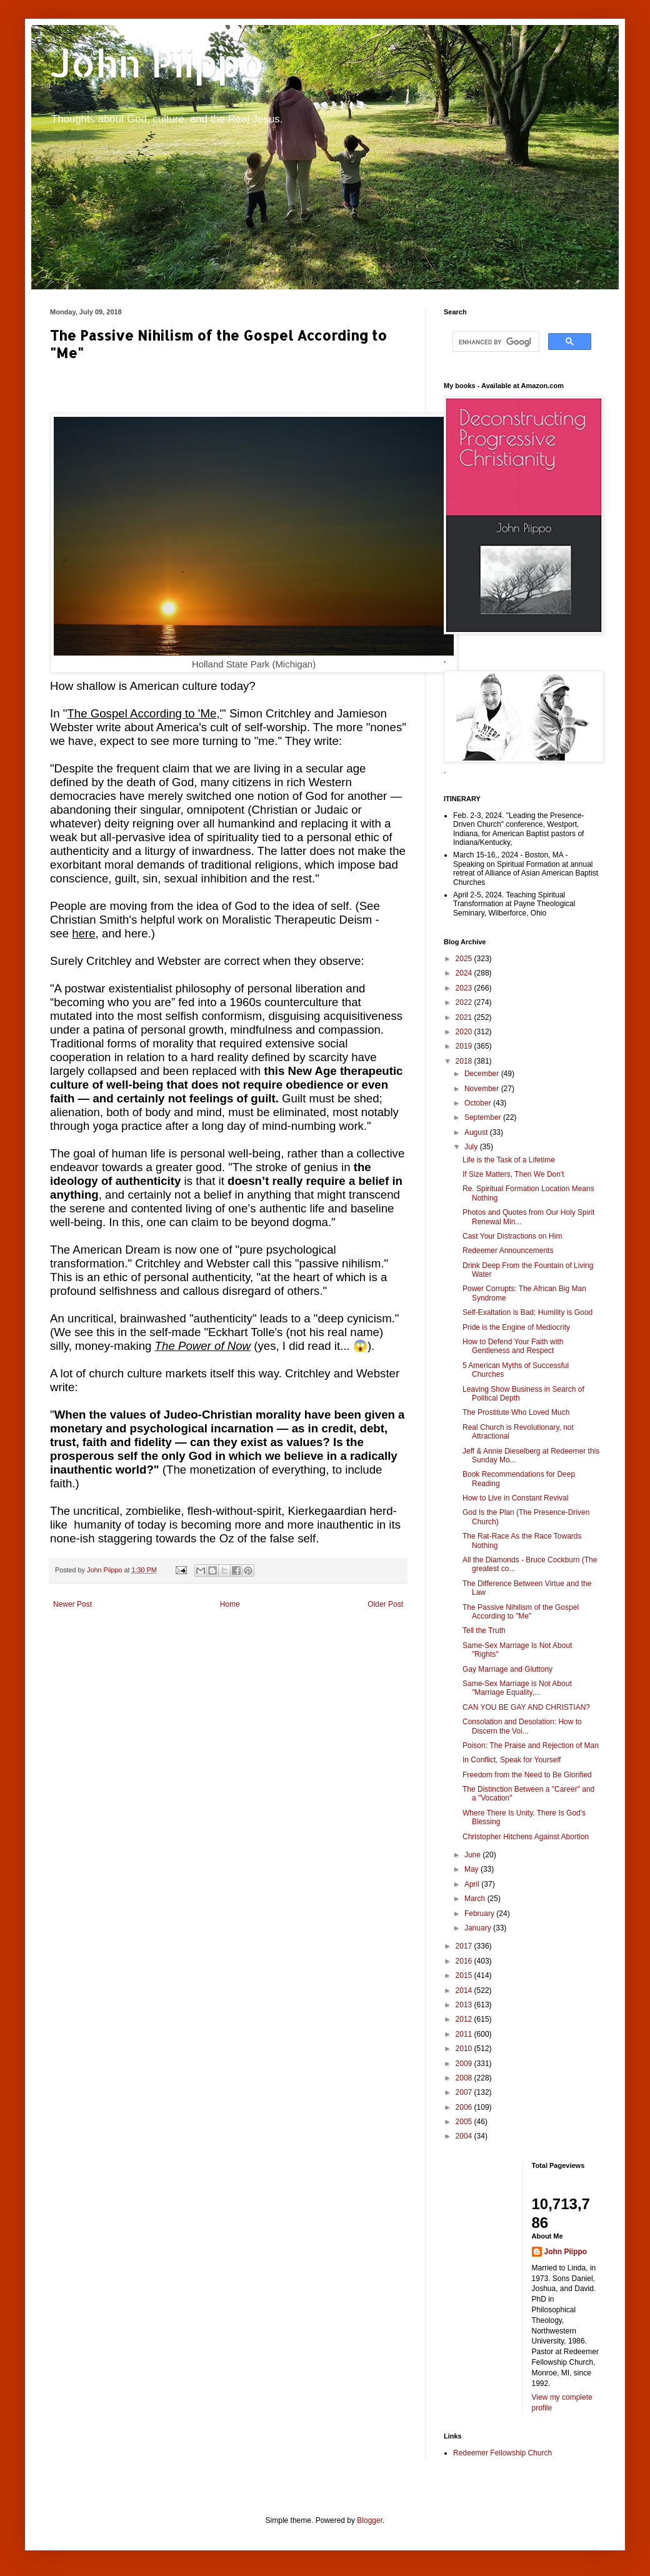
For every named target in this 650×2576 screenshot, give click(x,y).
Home (230, 1604)
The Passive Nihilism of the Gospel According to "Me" (520, 1611)
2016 (465, 1961)
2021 (465, 1017)
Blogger (369, 2520)
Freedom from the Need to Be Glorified (527, 1774)
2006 (465, 2107)
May (472, 1869)
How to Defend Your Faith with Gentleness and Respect (512, 1346)
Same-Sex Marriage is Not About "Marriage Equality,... (517, 1688)
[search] (495, 341)
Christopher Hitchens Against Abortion (525, 1836)
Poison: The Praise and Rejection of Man (530, 1745)
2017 (465, 1946)
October (478, 1103)
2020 (465, 1031)
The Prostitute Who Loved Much (515, 1412)
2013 (465, 2004)
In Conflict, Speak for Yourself (511, 1759)
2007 (465, 2092)
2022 (465, 1002)
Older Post (385, 1604)
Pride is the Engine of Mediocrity (516, 1327)
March (476, 1898)
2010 (465, 2048)
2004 (465, 2136)
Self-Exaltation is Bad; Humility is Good (527, 1312)
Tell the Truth (484, 1630)
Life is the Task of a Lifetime (508, 1160)
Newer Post (72, 1604)
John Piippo (157, 63)
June (473, 1854)
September (483, 1117)
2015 (465, 1975)
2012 (465, 2019)
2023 (465, 988)
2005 (465, 2121)
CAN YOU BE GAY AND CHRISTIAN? (526, 1707)
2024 (465, 973)
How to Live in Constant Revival (515, 1498)
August (477, 1132)
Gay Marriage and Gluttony (507, 1669)
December (482, 1073)
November (482, 1088)
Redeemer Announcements (507, 1250)
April (472, 1884)
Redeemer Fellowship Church (502, 2453)
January (478, 1928)
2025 (465, 958)
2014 (465, 1990)
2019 (465, 1046)
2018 (465, 1061)
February (480, 1913)
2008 (465, 2078)
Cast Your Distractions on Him (512, 1236)
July (472, 1146)
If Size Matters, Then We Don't (513, 1174)
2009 (465, 2063)
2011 (465, 2034)
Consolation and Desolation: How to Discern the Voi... (522, 1726)
